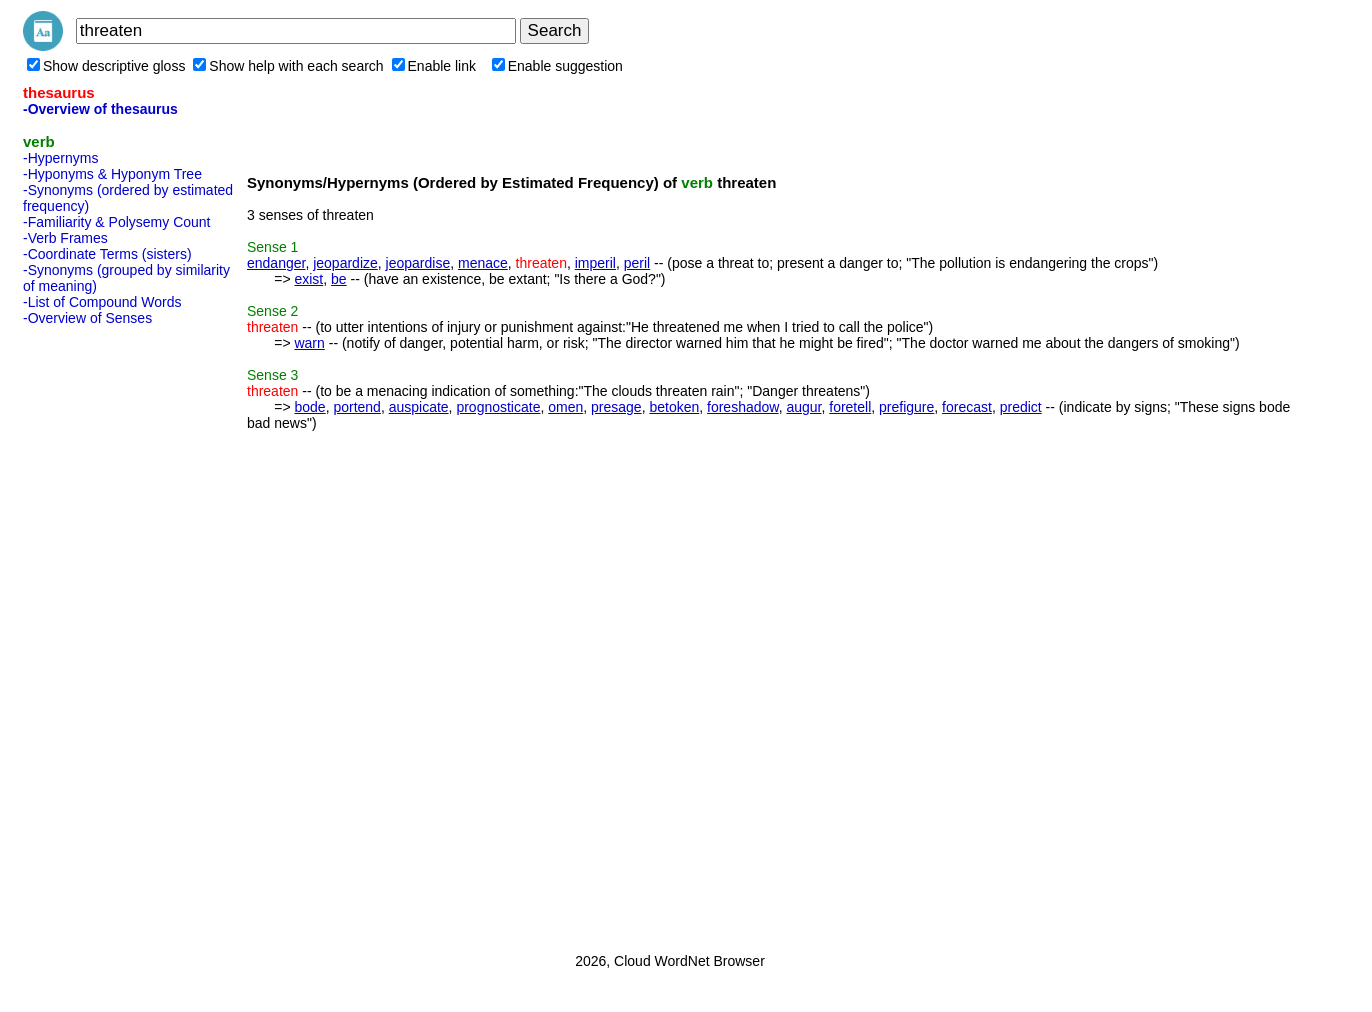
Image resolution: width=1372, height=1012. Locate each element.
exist (308, 279)
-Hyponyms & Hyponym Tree (112, 174)
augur (803, 407)
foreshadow (743, 407)
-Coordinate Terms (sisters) (107, 254)
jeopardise (418, 263)
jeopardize (345, 263)
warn (309, 343)
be (339, 279)
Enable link (434, 66)
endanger (276, 263)
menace (483, 263)
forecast (967, 407)
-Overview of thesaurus (100, 109)
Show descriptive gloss (106, 66)
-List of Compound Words (102, 302)
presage (616, 407)
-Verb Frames (65, 238)
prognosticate (498, 407)
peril (637, 263)
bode (309, 407)
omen (565, 407)
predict (1021, 407)
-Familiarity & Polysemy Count (117, 222)
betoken (674, 407)
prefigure (906, 407)
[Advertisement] (103, 633)
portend (356, 407)
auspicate (419, 407)
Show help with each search (288, 66)
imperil (595, 263)
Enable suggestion (557, 66)
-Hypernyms (60, 158)
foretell (850, 407)
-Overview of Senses (87, 318)
